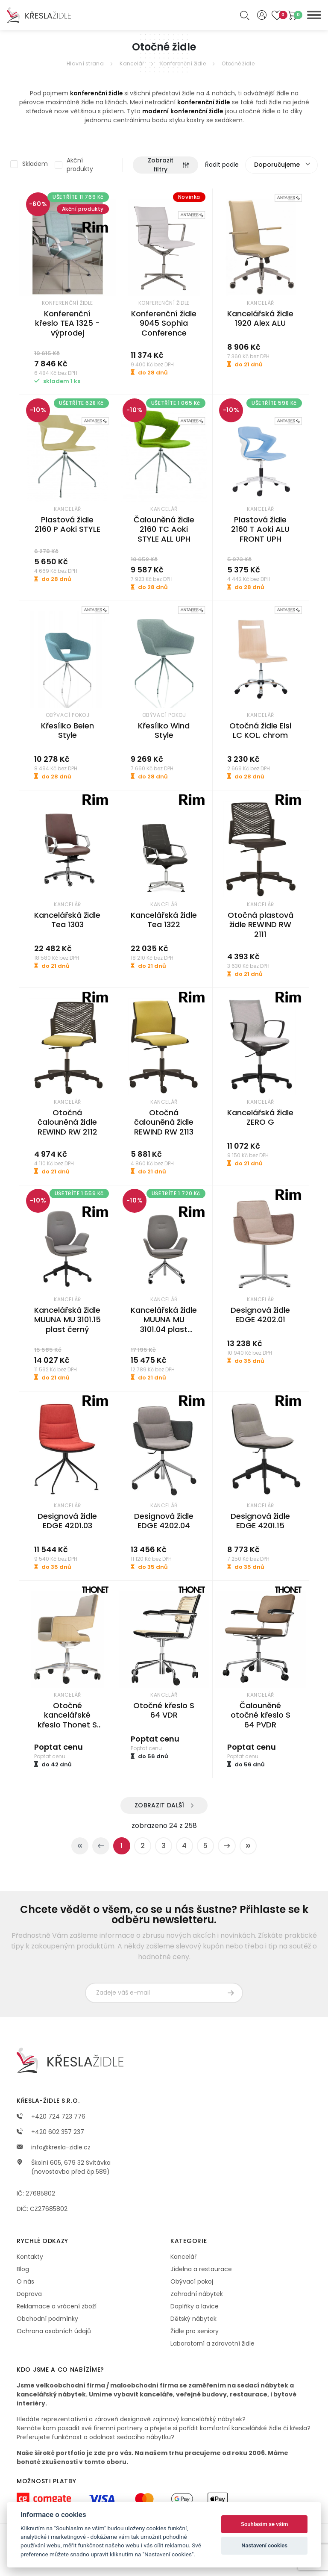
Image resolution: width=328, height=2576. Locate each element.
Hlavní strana (85, 63)
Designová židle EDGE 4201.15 (260, 1521)
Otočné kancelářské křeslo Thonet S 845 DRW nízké (67, 1720)
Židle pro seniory (194, 2331)
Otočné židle (238, 63)
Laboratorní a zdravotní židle (212, 2343)
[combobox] (281, 165)
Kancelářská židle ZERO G (260, 1117)
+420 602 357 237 (50, 2132)
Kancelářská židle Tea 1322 (164, 920)
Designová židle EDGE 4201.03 (67, 1521)
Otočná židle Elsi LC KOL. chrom (260, 730)
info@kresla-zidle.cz (54, 2147)
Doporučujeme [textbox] (277, 164)
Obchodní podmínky (47, 2318)
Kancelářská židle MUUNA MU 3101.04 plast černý (164, 1324)
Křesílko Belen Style (67, 730)
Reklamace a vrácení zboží (57, 2306)
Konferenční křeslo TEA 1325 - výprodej (67, 323)
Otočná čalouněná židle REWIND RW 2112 (67, 1122)
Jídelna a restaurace (201, 2269)
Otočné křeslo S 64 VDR (163, 1710)
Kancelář (132, 63)
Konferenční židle (183, 63)
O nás (25, 2281)
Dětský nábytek (193, 2318)
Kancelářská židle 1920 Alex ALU (260, 318)
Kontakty (30, 2256)
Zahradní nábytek (196, 2294)
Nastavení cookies (264, 2545)
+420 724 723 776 (51, 2116)
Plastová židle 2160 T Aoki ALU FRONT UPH (260, 529)
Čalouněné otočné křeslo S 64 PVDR (260, 1715)
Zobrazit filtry (168, 165)
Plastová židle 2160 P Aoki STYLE (67, 524)
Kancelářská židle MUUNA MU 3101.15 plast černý (67, 1320)
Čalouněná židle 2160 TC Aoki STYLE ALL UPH (164, 529)
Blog (23, 2269)
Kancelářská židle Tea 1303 (67, 920)
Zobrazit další (159, 1805)
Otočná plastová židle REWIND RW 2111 (260, 925)
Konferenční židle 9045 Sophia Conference (163, 323)
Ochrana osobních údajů (54, 2331)
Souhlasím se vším (264, 2524)
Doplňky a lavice (194, 2306)
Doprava (29, 2294)
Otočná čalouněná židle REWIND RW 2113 (163, 1122)
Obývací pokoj (191, 2281)
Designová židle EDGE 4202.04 (163, 1521)
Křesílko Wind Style (164, 730)
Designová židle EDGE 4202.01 (260, 1315)
